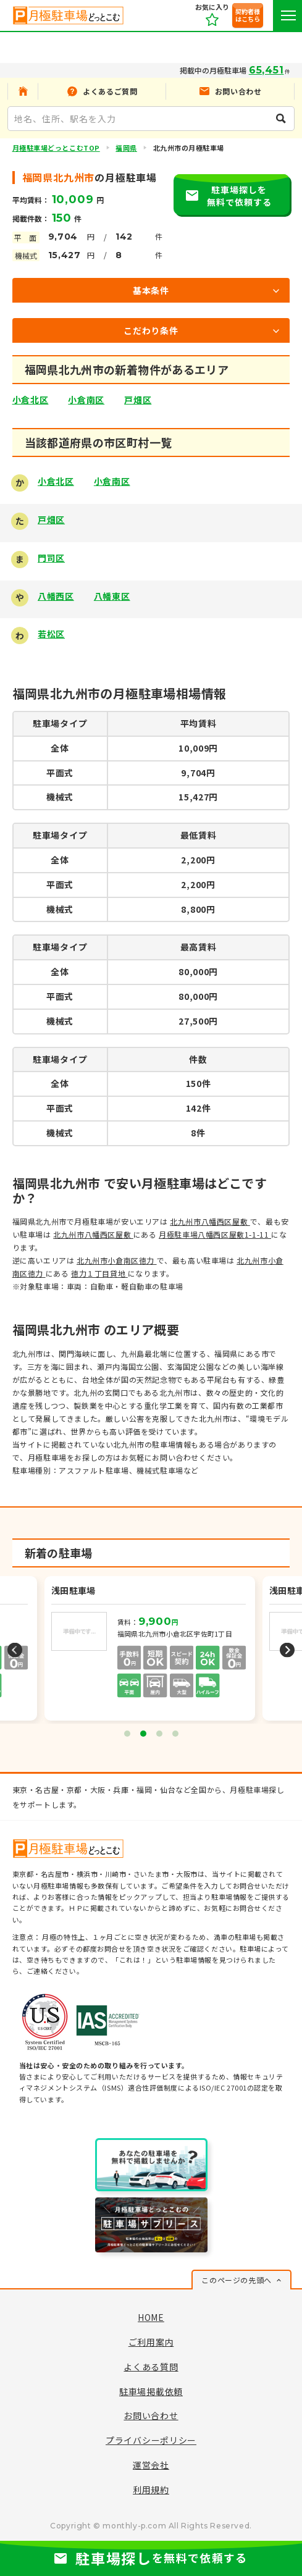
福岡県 (126, 148)
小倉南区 (86, 399)
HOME (151, 2317)
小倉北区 (30, 399)
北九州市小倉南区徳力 (117, 1260)
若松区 (51, 633)
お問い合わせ (151, 2415)
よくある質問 (151, 2366)
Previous (15, 1650)
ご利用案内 (151, 2342)
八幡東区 (112, 596)
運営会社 (151, 2465)
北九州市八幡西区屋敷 (210, 1221)
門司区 (51, 558)
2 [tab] (143, 1734)
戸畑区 (137, 399)
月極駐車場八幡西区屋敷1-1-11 (215, 1234)
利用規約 (151, 2489)
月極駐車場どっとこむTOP (56, 148)
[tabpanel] (151, 1650)
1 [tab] (127, 1734)
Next (287, 1650)
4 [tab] (175, 1734)
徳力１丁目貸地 (99, 1273)
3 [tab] (159, 1734)
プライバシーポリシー (151, 2440)
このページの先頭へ (236, 2280)
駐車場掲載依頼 (151, 2391)
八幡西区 (56, 596)
